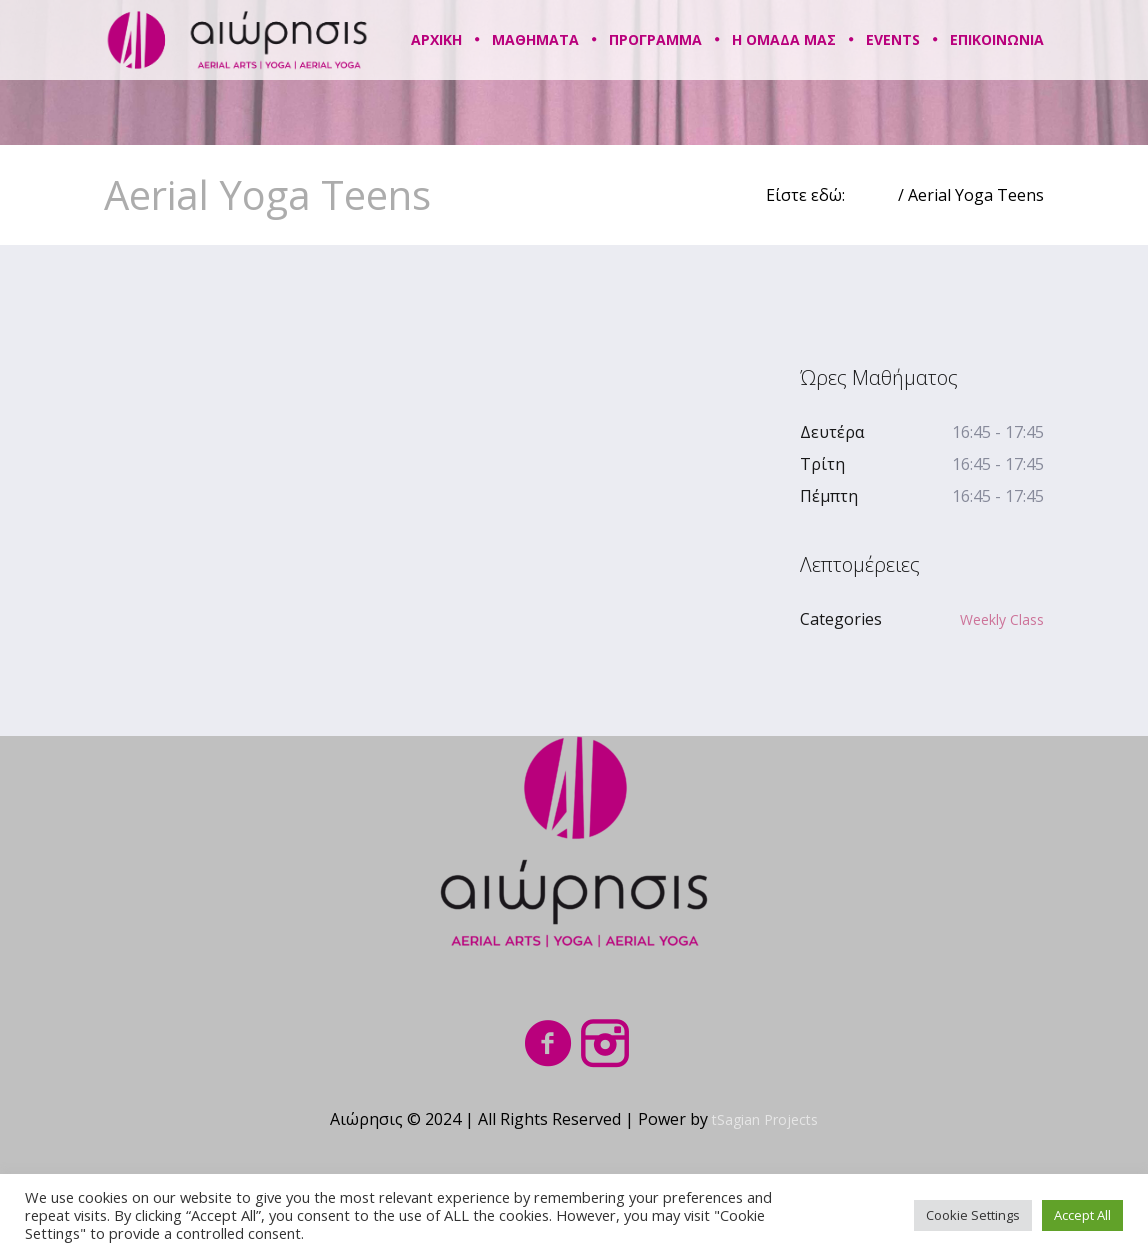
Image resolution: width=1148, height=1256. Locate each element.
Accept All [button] (1082, 1215)
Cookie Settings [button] (973, 1215)
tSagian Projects (765, 1119)
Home (871, 195)
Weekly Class (1002, 619)
